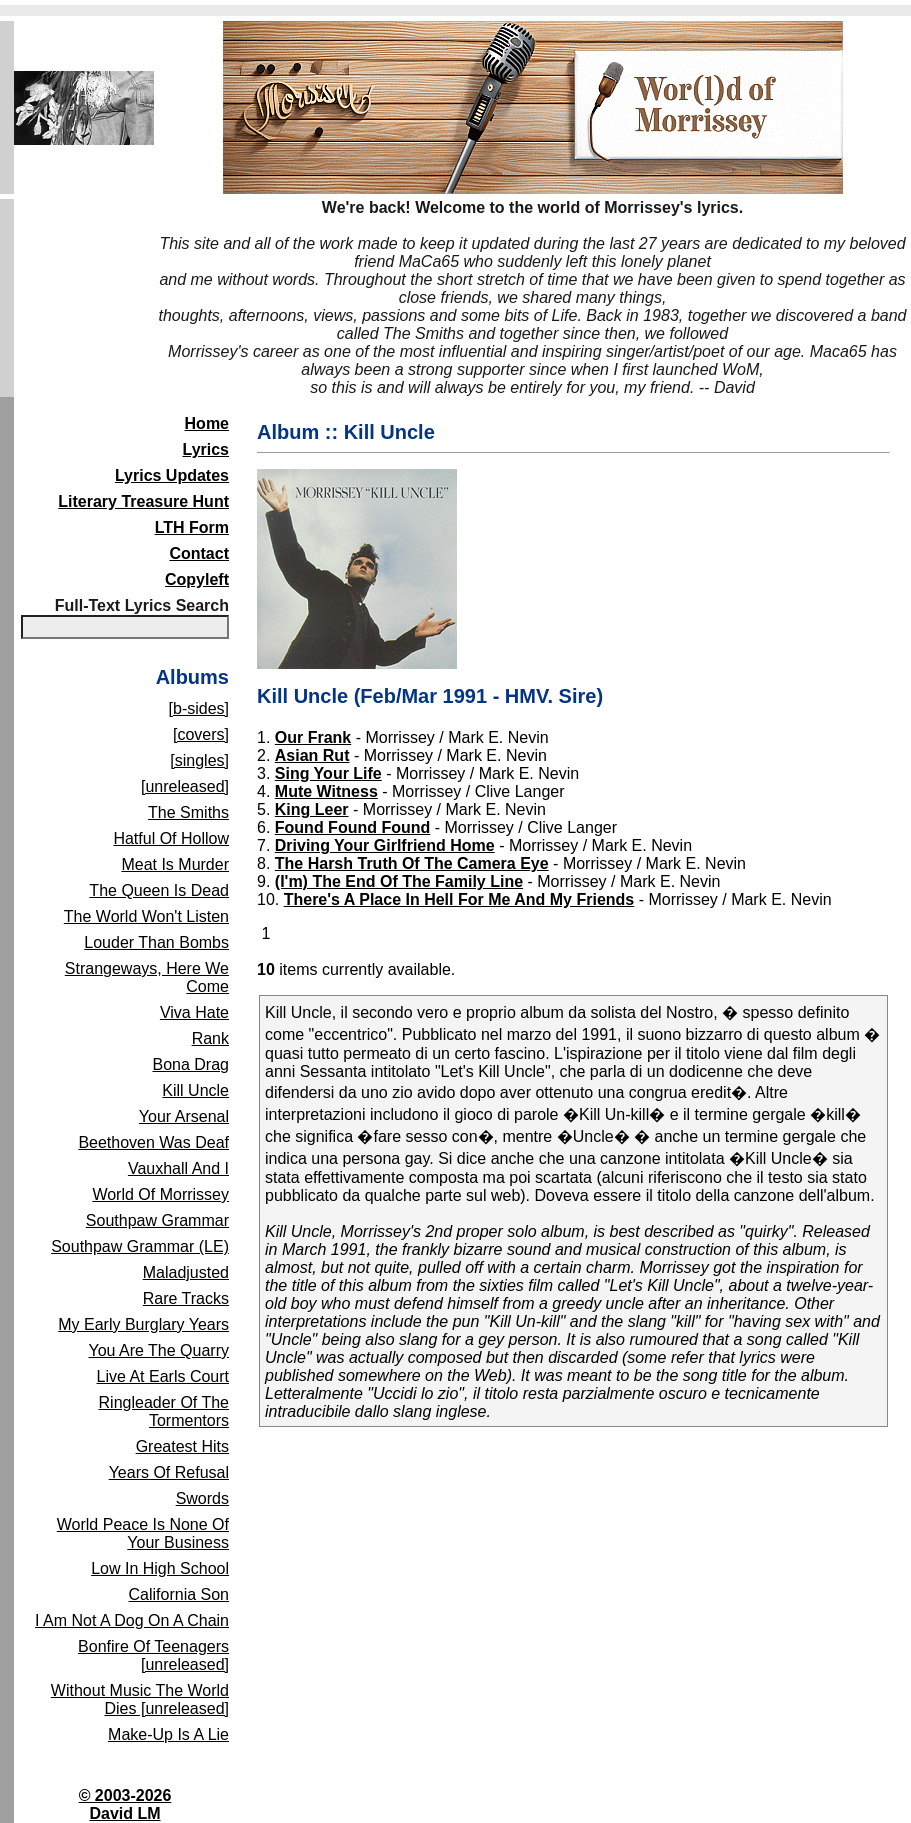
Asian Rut (312, 755)
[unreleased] (185, 786)
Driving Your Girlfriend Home (385, 845)
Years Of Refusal (169, 1472)
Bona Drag (191, 1064)
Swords (202, 1498)
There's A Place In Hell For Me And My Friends (459, 899)
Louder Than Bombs (156, 942)
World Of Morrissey (160, 1194)
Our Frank (313, 737)
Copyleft (197, 579)
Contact (199, 553)
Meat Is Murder (175, 864)
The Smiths (188, 812)
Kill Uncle (195, 1090)
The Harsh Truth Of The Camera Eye (412, 863)
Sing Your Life (328, 773)
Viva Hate (194, 1012)
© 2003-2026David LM (125, 1804)
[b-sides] (199, 708)
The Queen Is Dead (159, 890)
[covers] (201, 734)
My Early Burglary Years (143, 1324)
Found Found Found (353, 827)
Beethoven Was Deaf (153, 1142)
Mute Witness (326, 791)
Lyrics (205, 449)
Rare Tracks (186, 1298)
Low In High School (160, 1568)
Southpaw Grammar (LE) (140, 1246)
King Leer (312, 809)
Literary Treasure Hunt (143, 501)
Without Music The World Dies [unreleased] (140, 1699)
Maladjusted (186, 1272)
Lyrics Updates (172, 475)
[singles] (199, 760)
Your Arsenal (184, 1116)
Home (207, 423)
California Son (179, 1594)
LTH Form (192, 527)
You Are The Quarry (158, 1350)
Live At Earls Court (163, 1376)
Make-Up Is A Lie (168, 1734)
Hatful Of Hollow (171, 838)
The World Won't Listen (146, 916)
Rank (210, 1038)
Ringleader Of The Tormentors (164, 1411)
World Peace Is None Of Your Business (143, 1533)
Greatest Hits (182, 1446)
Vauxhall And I (178, 1168)
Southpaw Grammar (157, 1220)
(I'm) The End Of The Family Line (399, 881)
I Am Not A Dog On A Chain (132, 1620)
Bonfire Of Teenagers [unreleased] (153, 1655)
